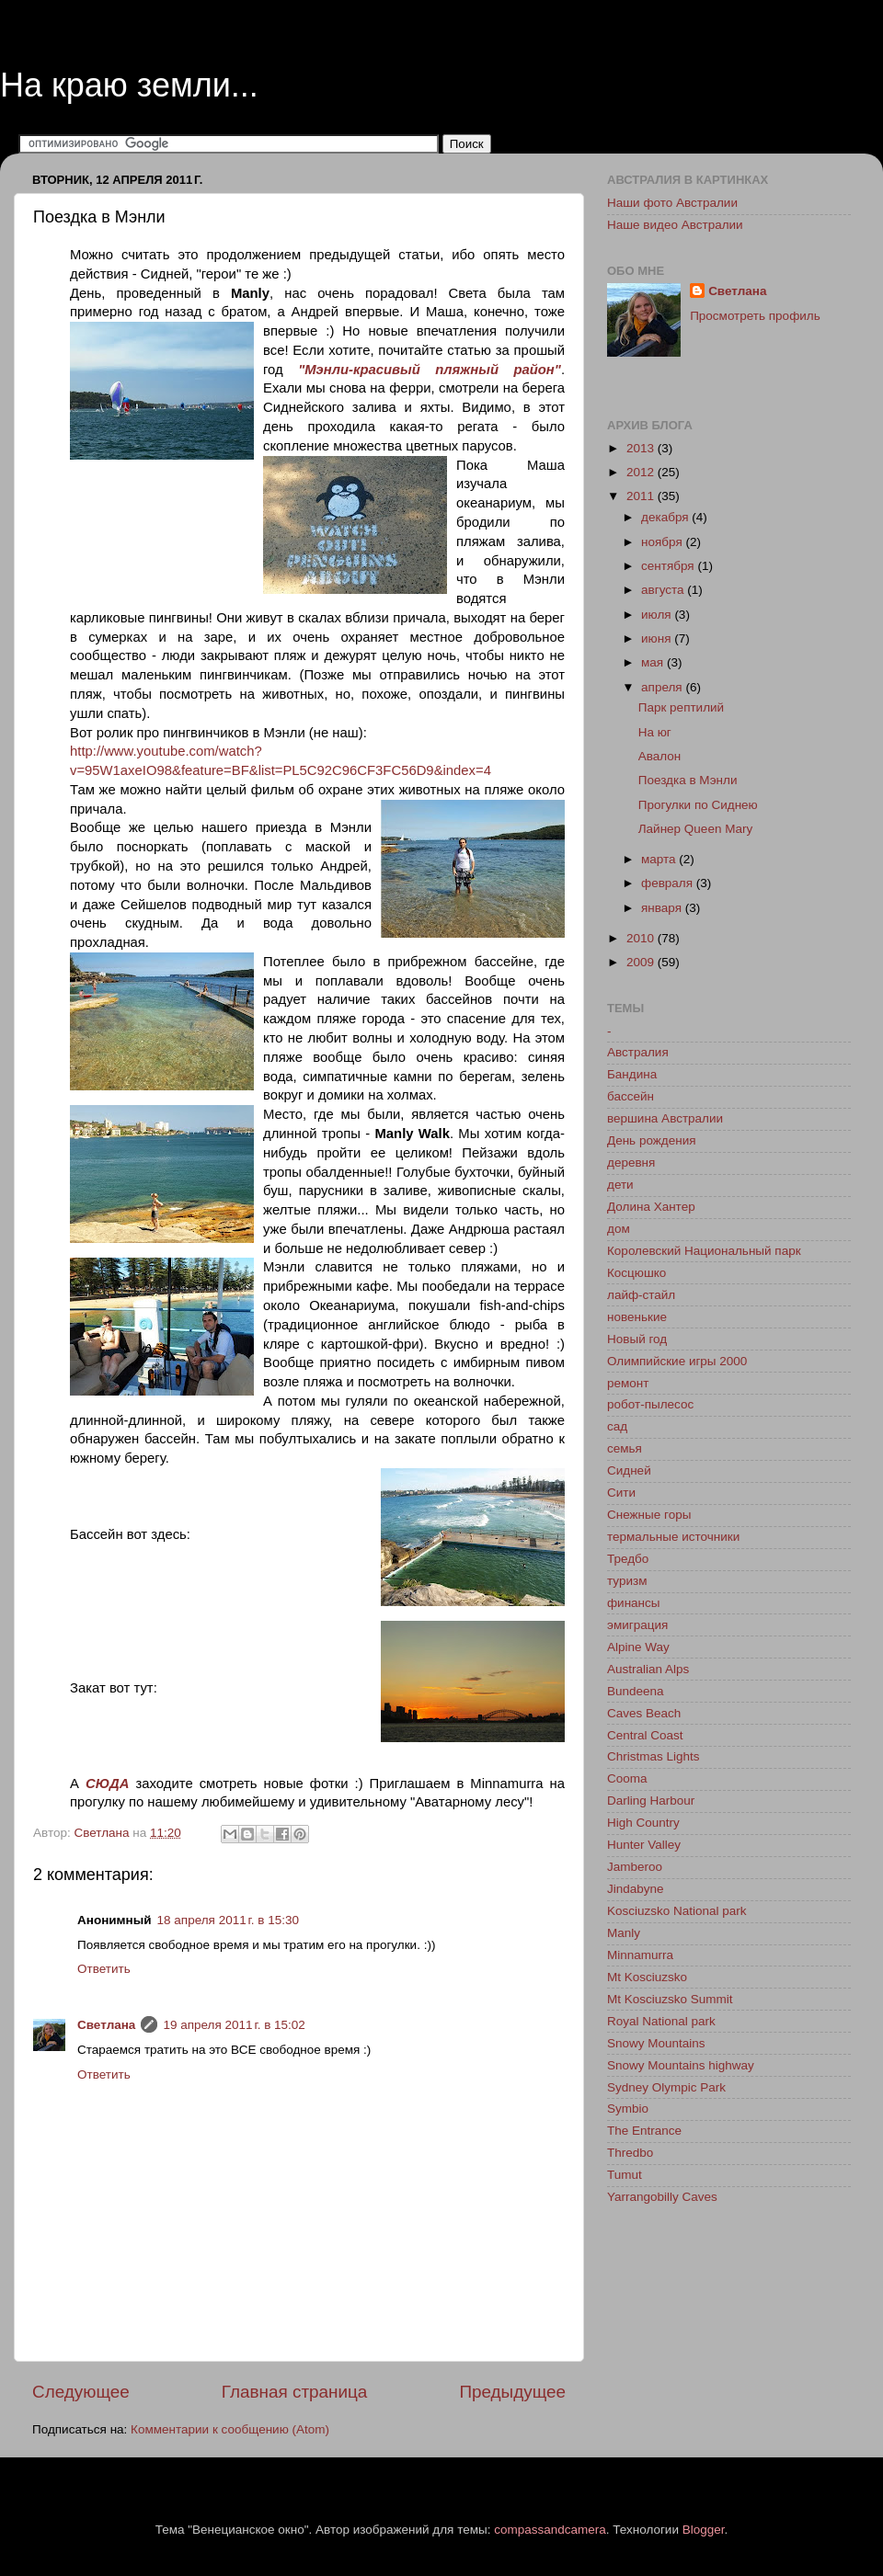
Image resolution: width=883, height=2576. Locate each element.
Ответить (104, 1969)
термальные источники (673, 1537)
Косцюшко (636, 1273)
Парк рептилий (681, 707)
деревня (631, 1162)
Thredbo (630, 2153)
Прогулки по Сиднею (698, 805)
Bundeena (635, 1691)
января (663, 908)
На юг (654, 732)
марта (660, 859)
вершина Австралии (665, 1118)
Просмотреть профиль (755, 316)
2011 (642, 496)
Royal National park (661, 2021)
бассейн (630, 1096)
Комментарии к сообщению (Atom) (230, 2429)
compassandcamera (550, 2529)
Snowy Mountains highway (680, 2065)
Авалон (660, 756)
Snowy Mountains (656, 2043)
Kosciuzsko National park (677, 1911)
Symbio (627, 2108)
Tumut (624, 2175)
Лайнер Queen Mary (695, 829)
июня (657, 638)
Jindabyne (635, 1889)
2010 (642, 938)
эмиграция (637, 1625)
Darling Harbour (650, 1800)
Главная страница (295, 2391)
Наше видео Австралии (675, 225)
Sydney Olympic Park (666, 2087)
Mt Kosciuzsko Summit (670, 1999)
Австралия (638, 1052)
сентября (669, 566)
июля (657, 614)
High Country (643, 1822)
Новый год (637, 1339)
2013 (642, 448)
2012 (642, 472)
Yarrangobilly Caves (662, 2197)
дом (618, 1229)
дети (620, 1184)
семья (624, 1448)
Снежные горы (649, 1515)
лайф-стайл (641, 1295)
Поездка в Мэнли (688, 780)
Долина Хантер (651, 1207)
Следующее (81, 2391)
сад (617, 1426)
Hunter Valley (644, 1845)
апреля (663, 687)
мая (654, 662)
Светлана (106, 2025)
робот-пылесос (650, 1404)
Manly (623, 1933)
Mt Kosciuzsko (647, 1977)
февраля (668, 883)
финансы (633, 1603)
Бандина (632, 1074)
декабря (666, 517)
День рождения (651, 1140)
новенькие (637, 1317)
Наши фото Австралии (672, 203)
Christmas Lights (653, 1756)
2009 (642, 962)
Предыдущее (512, 2391)
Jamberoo (634, 1867)
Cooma (627, 1778)
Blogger (703, 2529)
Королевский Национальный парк (704, 1251)
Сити (621, 1492)
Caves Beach (644, 1713)
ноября (663, 542)
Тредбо (627, 1559)
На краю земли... (129, 85)
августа (664, 590)
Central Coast (645, 1735)
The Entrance (644, 2130)
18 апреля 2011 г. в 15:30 (228, 1920)
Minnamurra (640, 1955)
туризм (627, 1581)
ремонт (627, 1383)
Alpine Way (638, 1647)
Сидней (629, 1470)
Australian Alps (648, 1669)
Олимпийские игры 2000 (677, 1361)
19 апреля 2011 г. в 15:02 (233, 2025)
